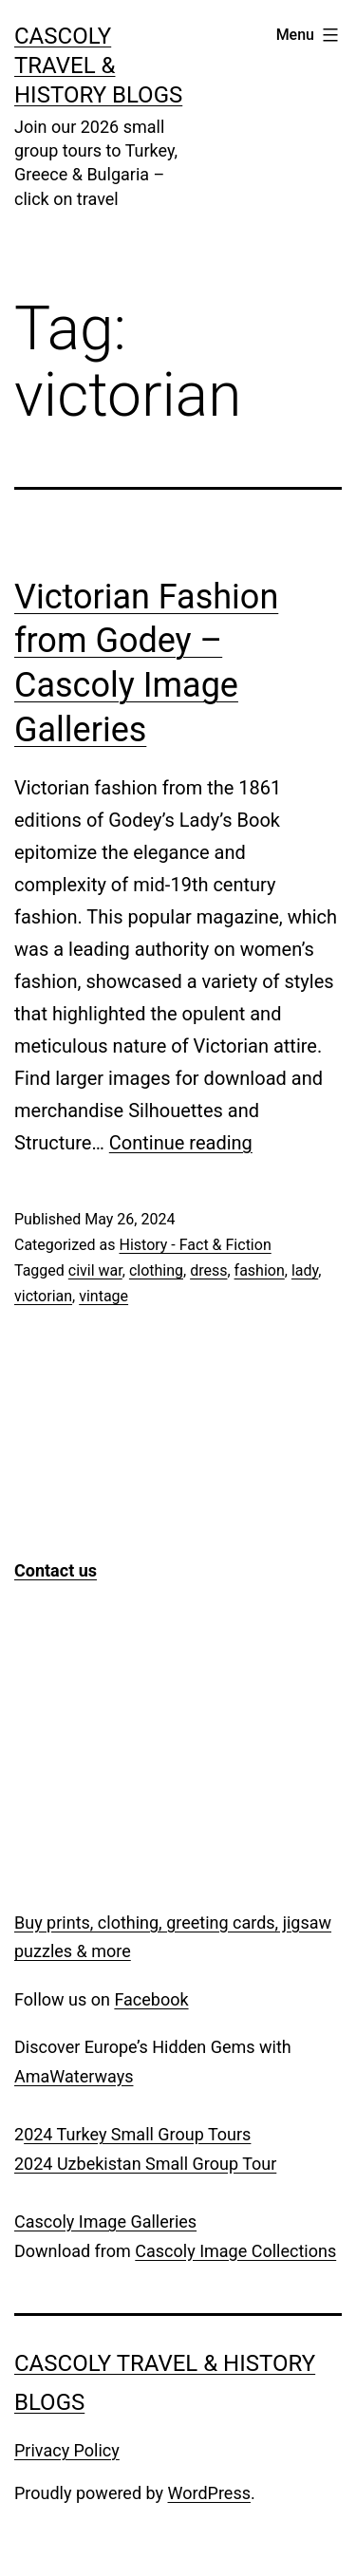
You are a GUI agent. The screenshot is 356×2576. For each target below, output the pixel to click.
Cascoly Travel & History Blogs (98, 65)
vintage (103, 1296)
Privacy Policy (67, 2450)
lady (304, 1270)
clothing (156, 1270)
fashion (259, 1270)
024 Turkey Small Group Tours (137, 2134)
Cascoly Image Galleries (105, 2221)
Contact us (55, 1570)
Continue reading (181, 1142)
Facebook (151, 1999)
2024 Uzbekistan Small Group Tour (145, 2164)
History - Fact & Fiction (195, 1245)
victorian (43, 1296)
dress (208, 1270)
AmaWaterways (73, 2076)
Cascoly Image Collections (235, 2251)
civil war (95, 1270)
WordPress (209, 2493)
